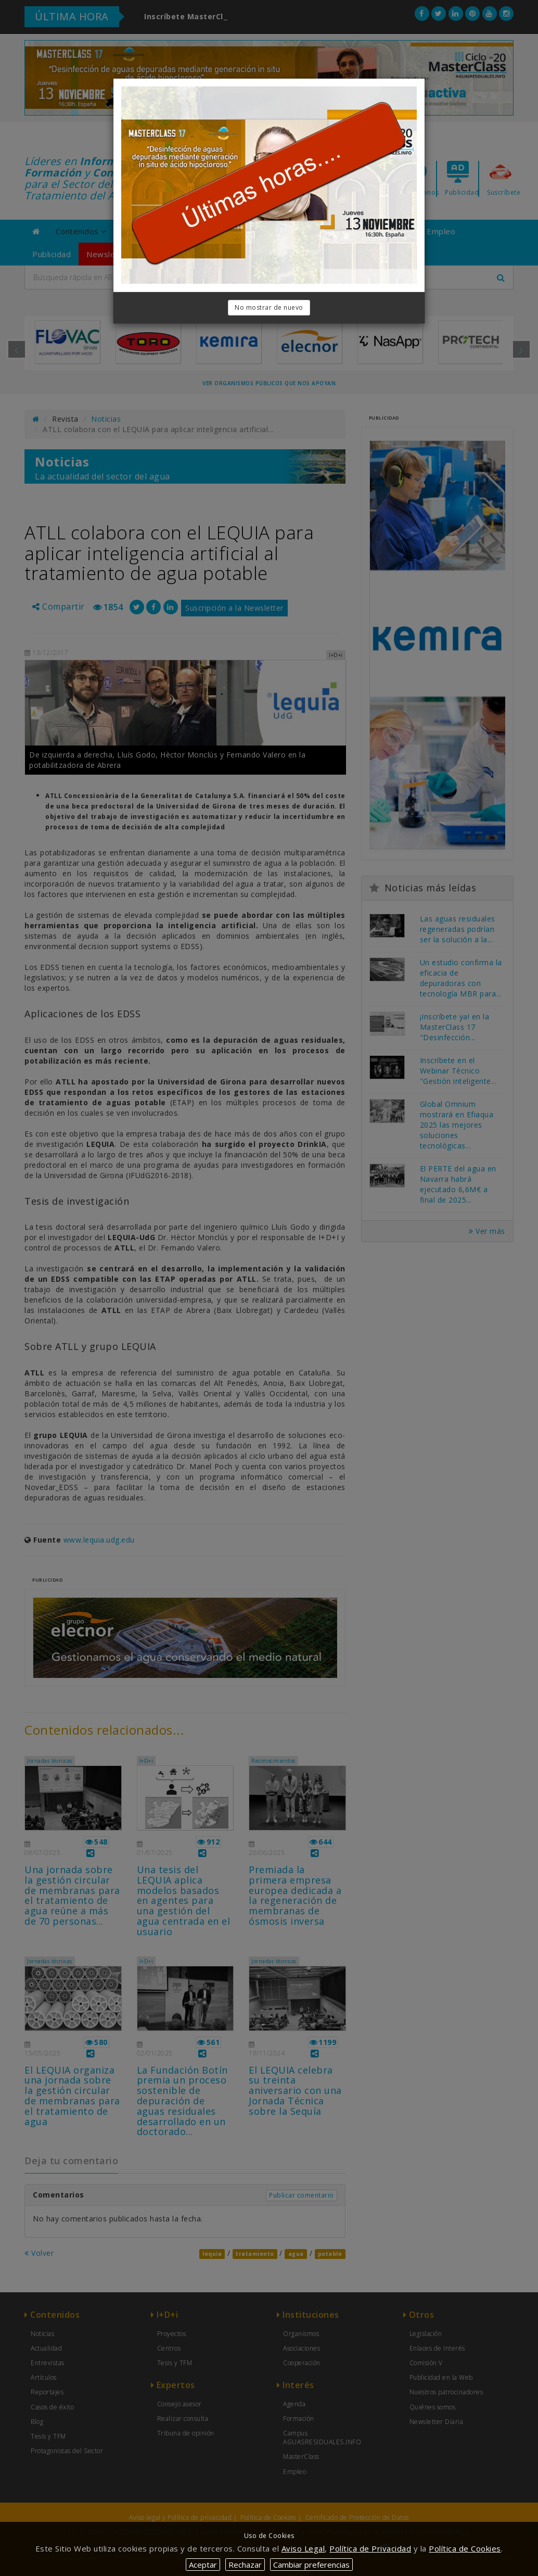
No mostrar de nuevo (269, 307)
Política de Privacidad (370, 2548)
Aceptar (203, 2564)
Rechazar (245, 2564)
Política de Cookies (465, 2548)
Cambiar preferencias (311, 2564)
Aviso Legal (303, 2548)
